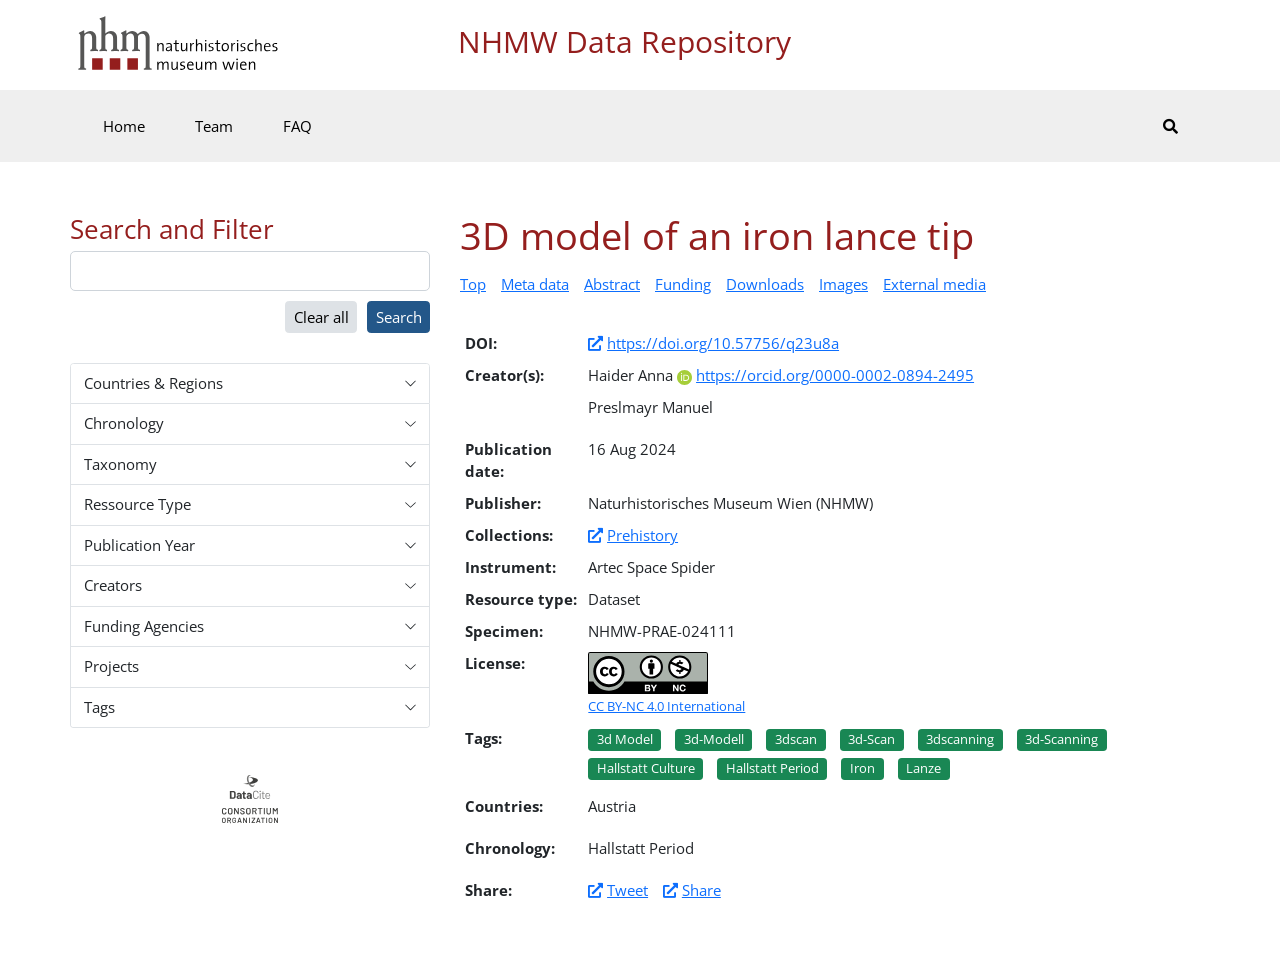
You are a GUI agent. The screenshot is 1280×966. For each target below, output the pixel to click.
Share (701, 890)
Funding (683, 284)
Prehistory (642, 535)
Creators (113, 585)
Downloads (765, 284)
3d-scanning (1061, 739)
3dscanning (960, 739)
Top (473, 284)
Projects (111, 666)
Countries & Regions (153, 383)
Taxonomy (120, 464)
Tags (99, 707)
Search (399, 317)
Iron (862, 768)
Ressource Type (137, 504)
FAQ (297, 126)
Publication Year (139, 545)
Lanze (923, 768)
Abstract (612, 284)
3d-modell (714, 739)
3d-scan (871, 739)
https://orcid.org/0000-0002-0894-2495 (825, 375)
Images (843, 284)
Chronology (124, 423)
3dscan (796, 739)
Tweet (627, 890)
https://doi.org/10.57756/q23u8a (723, 343)
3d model (625, 739)
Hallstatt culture (646, 768)
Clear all (321, 317)
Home (124, 126)
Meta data (535, 284)
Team (214, 126)
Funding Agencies (144, 626)
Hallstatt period (772, 768)
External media (934, 284)
